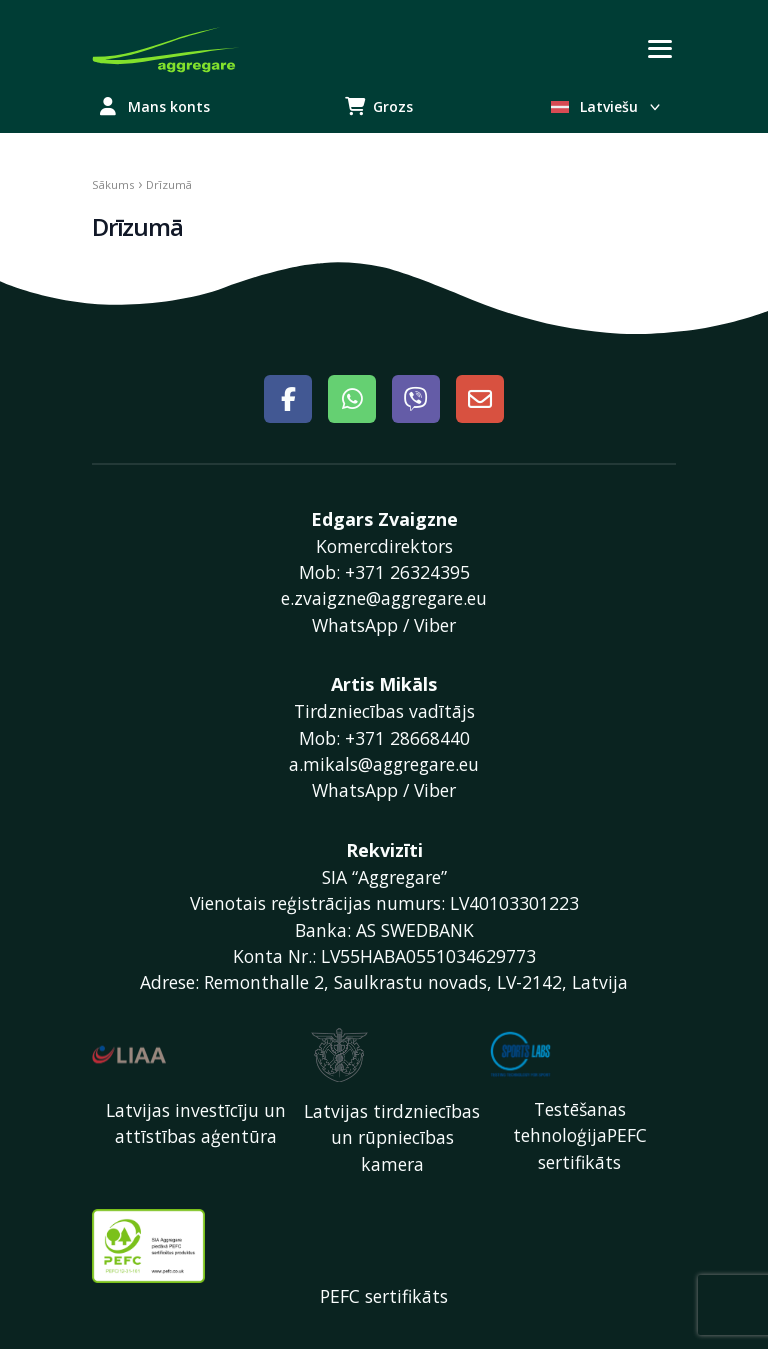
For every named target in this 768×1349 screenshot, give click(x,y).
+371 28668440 (407, 738)
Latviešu (607, 106)
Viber (435, 625)
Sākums (113, 184)
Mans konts (155, 106)
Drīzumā (137, 226)
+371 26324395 (407, 572)
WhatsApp (355, 625)
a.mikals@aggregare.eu (384, 764)
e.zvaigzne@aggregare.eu (384, 598)
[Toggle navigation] (660, 49)
